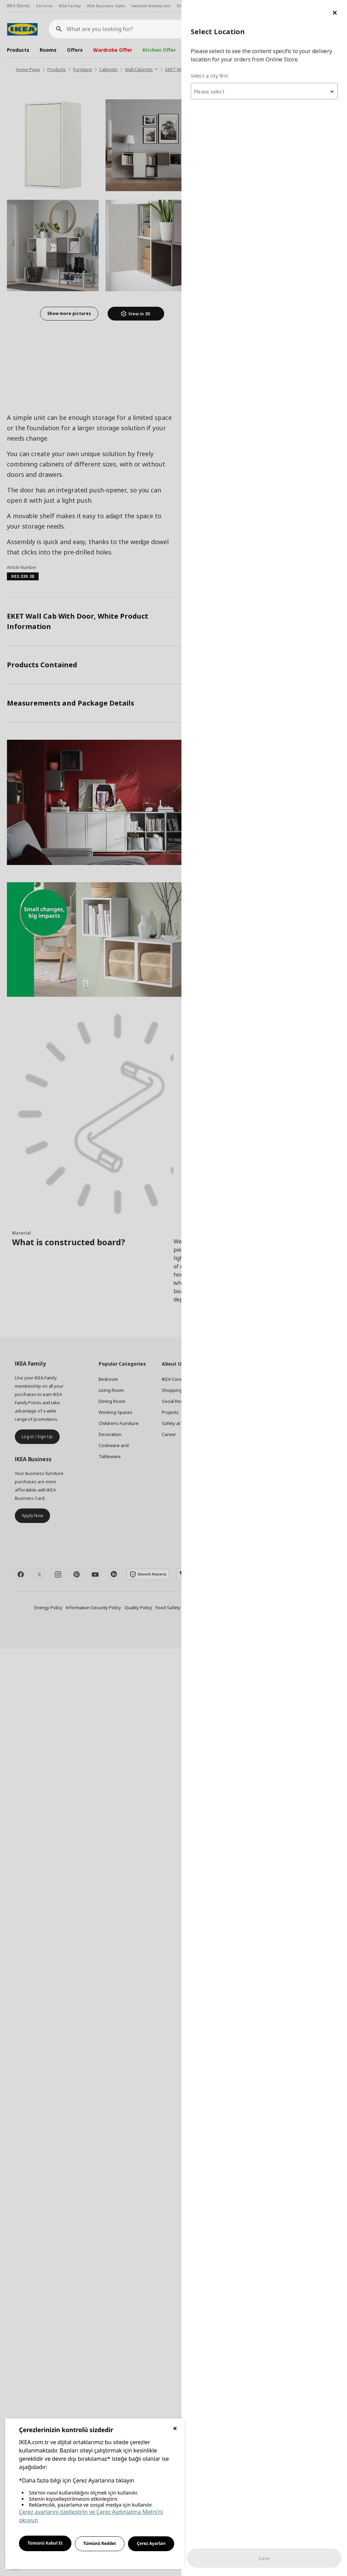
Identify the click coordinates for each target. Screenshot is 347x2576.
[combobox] (264, 91)
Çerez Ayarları (151, 2543)
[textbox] (264, 91)
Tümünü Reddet (99, 2543)
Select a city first (209, 75)
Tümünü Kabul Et (45, 2543)
